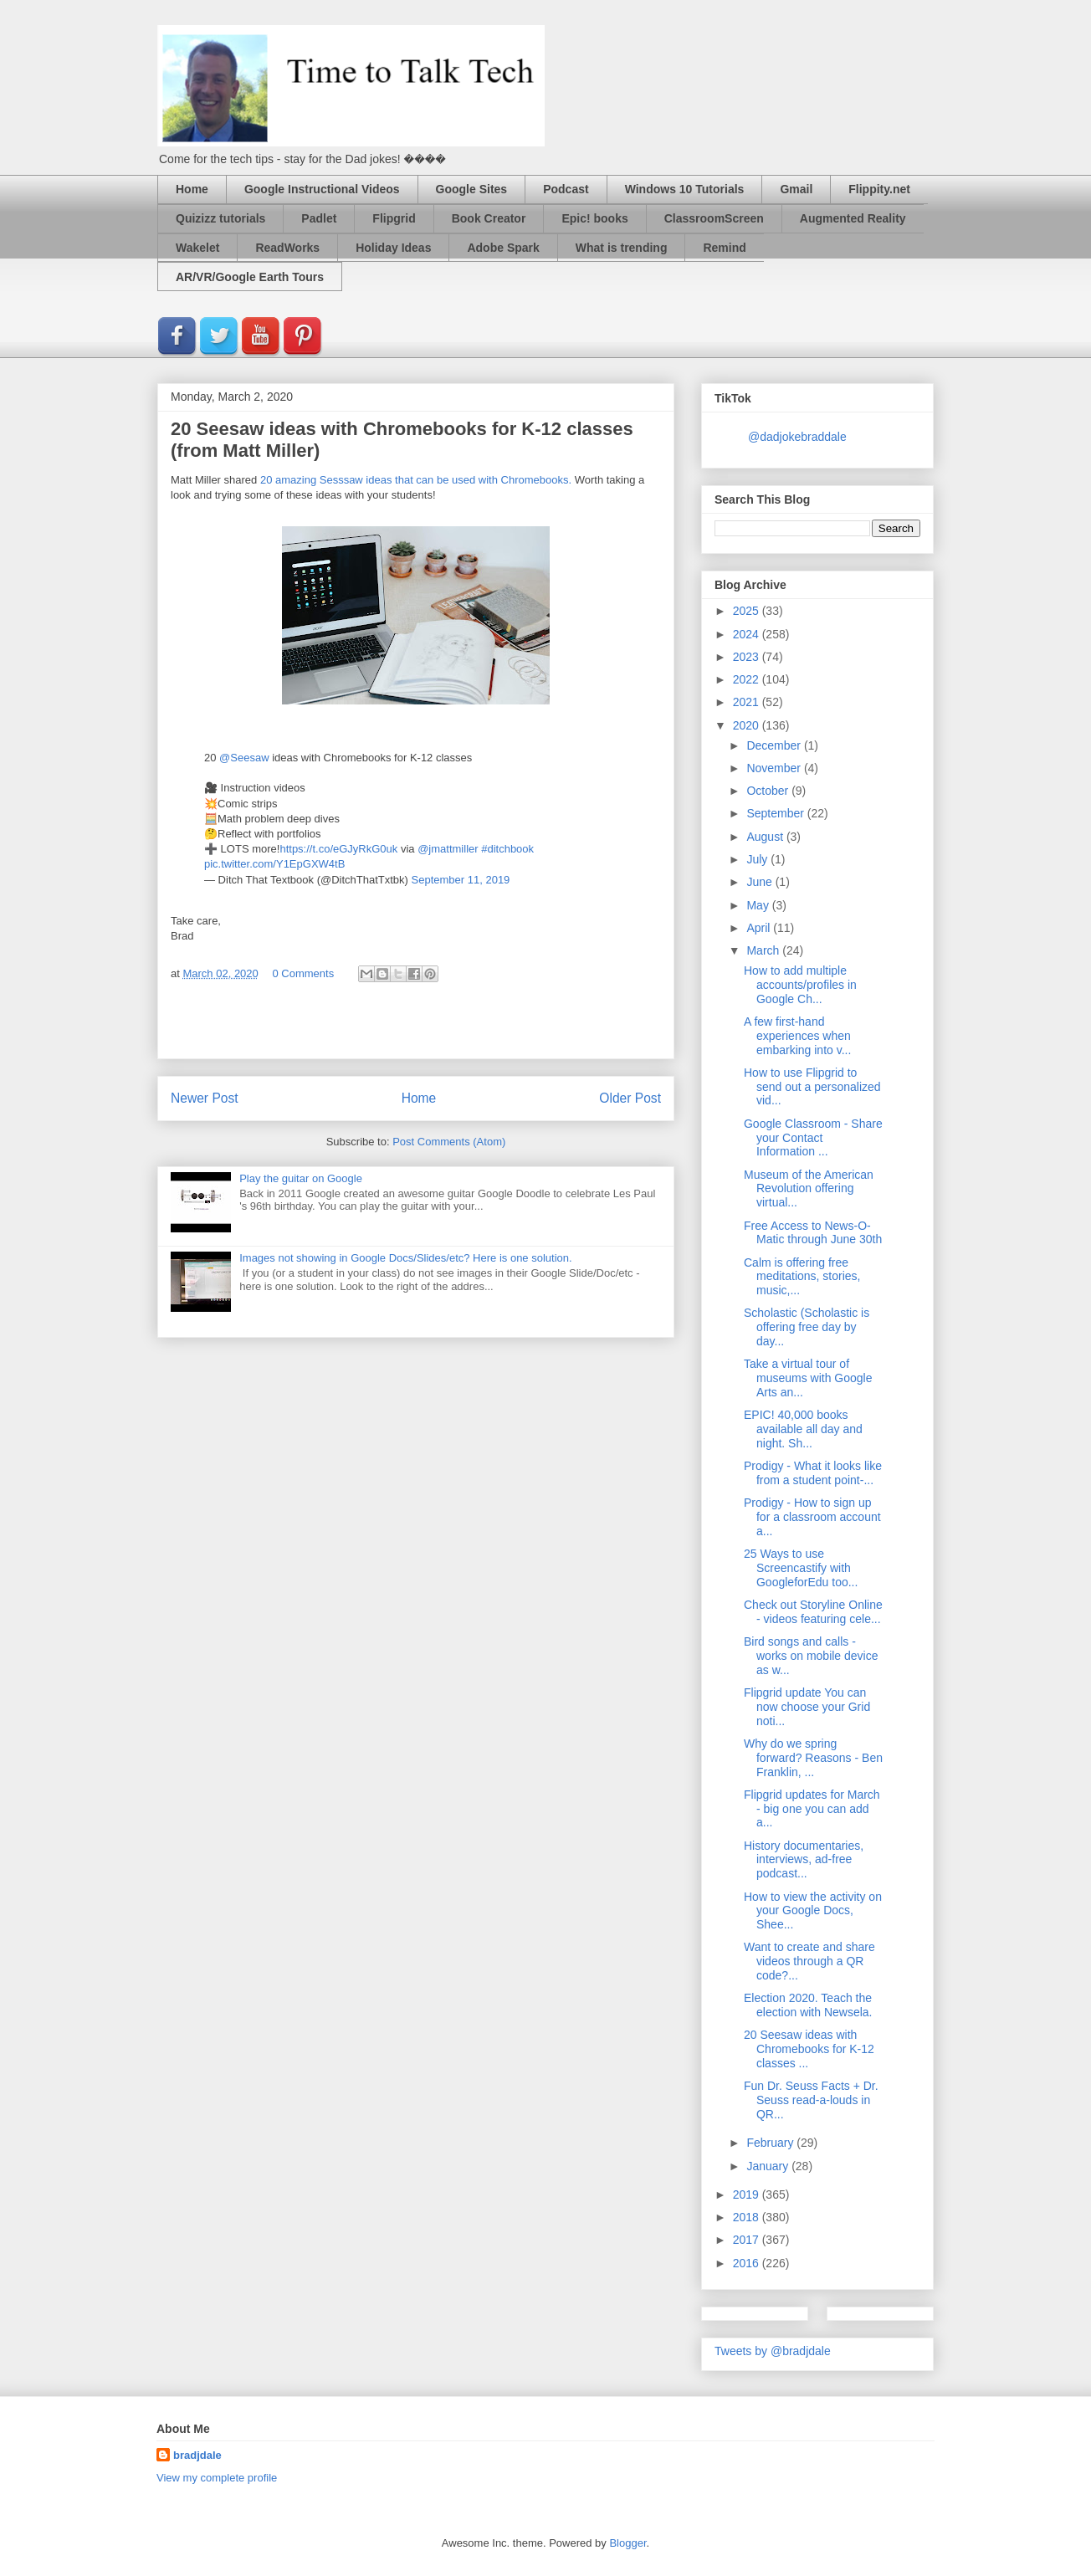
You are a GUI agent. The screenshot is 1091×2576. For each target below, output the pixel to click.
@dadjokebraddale (797, 436)
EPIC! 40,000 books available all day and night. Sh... (803, 1429)
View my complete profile (216, 2477)
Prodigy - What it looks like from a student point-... (813, 1473)
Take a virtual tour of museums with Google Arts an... (808, 1378)
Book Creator (489, 218)
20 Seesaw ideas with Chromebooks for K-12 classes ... (809, 2049)
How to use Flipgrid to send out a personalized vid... (812, 1087)
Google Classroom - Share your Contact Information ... (813, 1138)
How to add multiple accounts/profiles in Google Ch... (800, 985)
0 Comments (303, 973)
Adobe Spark (503, 247)
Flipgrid (393, 218)
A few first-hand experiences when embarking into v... (797, 1036)
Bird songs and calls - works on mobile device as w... (811, 1656)
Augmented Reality (853, 218)
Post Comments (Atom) (448, 1141)
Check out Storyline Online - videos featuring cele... (813, 1612)
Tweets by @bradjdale (773, 2351)
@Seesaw (244, 757)
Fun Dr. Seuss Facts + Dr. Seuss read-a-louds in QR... (811, 2100)
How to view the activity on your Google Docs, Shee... (813, 1911)
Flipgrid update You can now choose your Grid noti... (807, 1707)
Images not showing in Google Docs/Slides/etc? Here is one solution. (405, 1258)
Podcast (565, 189)
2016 (747, 2263)
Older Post (630, 1098)
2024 (747, 634)
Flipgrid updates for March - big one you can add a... (812, 1809)
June (760, 882)
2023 (747, 656)
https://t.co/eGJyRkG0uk (338, 848)
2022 (747, 679)
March (764, 950)
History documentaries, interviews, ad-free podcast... (803, 1860)
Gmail (796, 189)
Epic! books (594, 218)
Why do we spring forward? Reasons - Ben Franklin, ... (813, 1758)
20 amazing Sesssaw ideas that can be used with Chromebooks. (415, 480)
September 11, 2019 (461, 879)
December (774, 745)
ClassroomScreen (714, 218)
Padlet (318, 218)
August (766, 836)
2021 (747, 702)
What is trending (622, 247)
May (758, 905)
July (758, 859)
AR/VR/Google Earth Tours (250, 277)
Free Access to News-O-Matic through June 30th (813, 1233)
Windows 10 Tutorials (685, 189)
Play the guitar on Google (300, 1178)
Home (192, 189)
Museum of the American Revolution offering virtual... (808, 1189)
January (768, 2166)
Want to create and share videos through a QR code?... (809, 1961)
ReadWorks (287, 247)
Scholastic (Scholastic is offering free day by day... (806, 1327)
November (774, 768)
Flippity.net (879, 189)
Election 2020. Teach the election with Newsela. (808, 2005)
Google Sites (472, 189)
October (768, 790)
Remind (724, 247)
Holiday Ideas (393, 247)
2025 (747, 610)
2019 (747, 2194)
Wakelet (197, 247)
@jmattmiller (447, 848)
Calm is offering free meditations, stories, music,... (802, 1277)
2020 (747, 725)
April (759, 928)
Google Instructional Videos (322, 189)
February (771, 2142)
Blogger (627, 2543)
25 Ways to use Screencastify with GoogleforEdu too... (801, 1568)
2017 (747, 2239)
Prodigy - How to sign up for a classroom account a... (812, 1517)
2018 (747, 2217)
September (776, 813)
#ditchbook (507, 848)
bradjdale (197, 2455)
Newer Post (204, 1098)
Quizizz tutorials (220, 218)
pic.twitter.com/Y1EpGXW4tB (274, 864)
